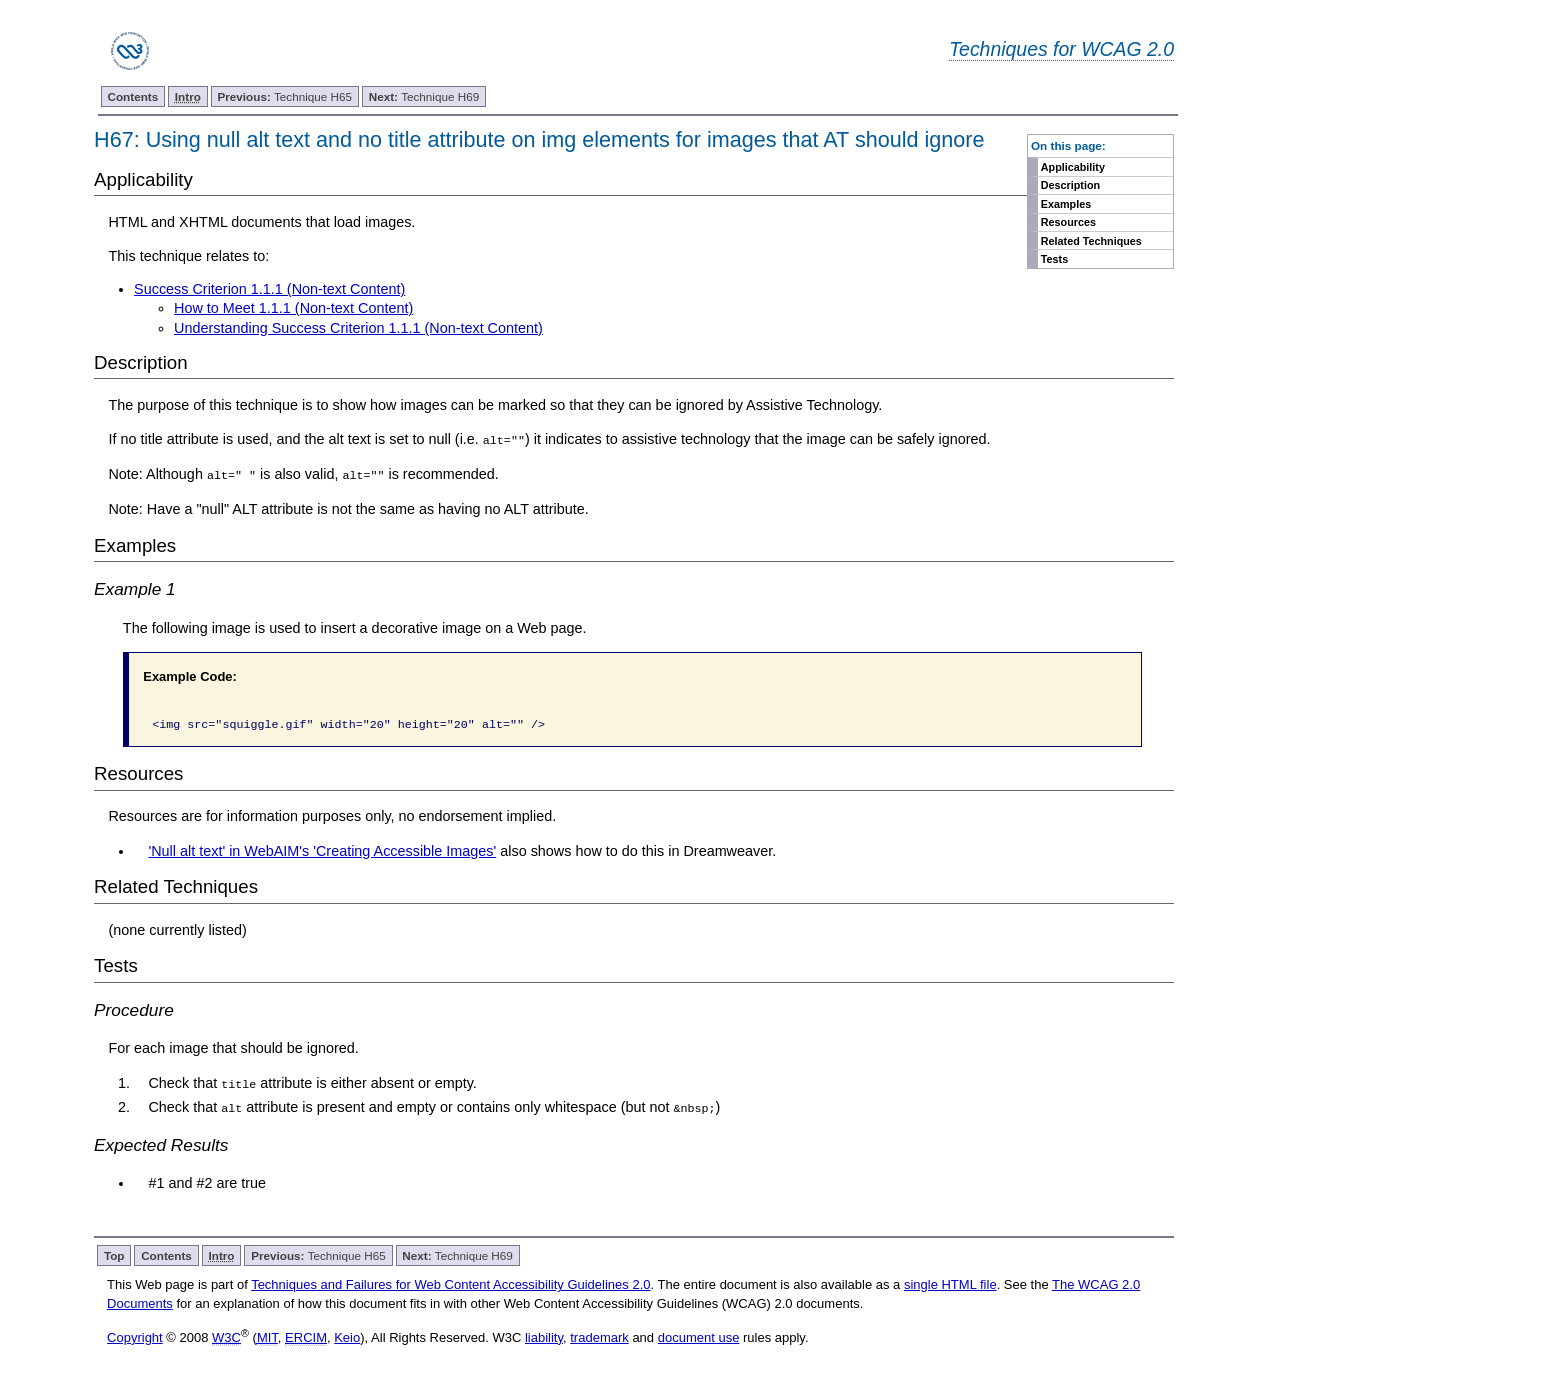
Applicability (1073, 167)
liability (544, 1336)
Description (1070, 185)
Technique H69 (424, 96)
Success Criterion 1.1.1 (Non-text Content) (269, 289)
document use (699, 1336)
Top (114, 1255)
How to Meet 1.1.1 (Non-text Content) (293, 308)
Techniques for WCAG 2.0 (1061, 49)
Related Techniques (1091, 241)
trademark (599, 1336)
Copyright (135, 1336)
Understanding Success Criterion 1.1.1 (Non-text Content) (358, 328)
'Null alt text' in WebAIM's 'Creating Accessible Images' (322, 850)
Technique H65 (285, 96)
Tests (1054, 259)
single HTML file (950, 1284)
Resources (1068, 222)
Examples (1066, 204)
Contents (133, 96)
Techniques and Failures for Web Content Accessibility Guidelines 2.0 (450, 1284)
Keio (347, 1336)
